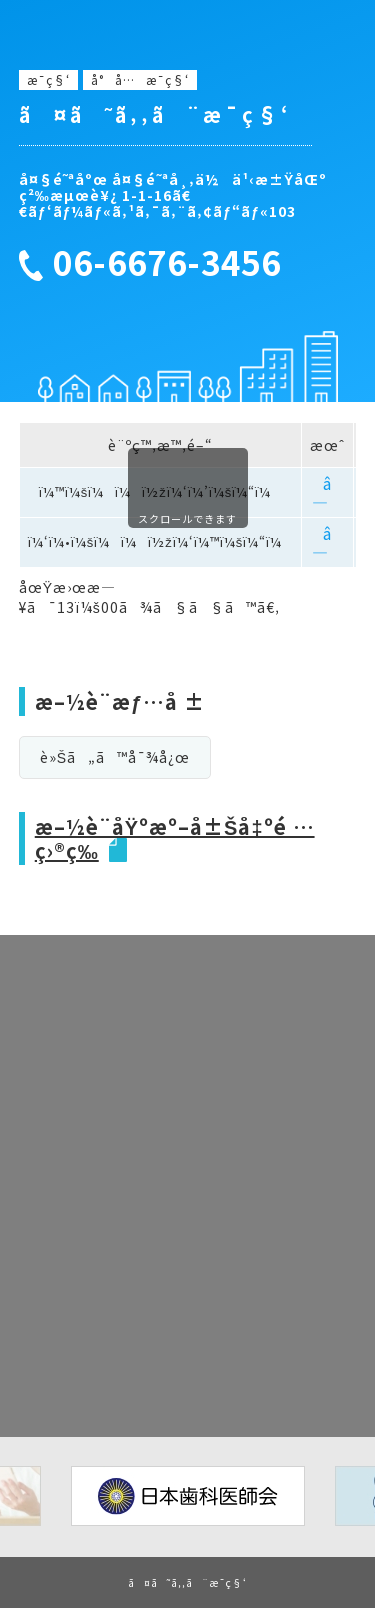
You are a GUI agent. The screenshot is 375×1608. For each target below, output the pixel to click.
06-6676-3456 (167, 263)
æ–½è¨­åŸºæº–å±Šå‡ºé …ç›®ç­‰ (175, 838)
